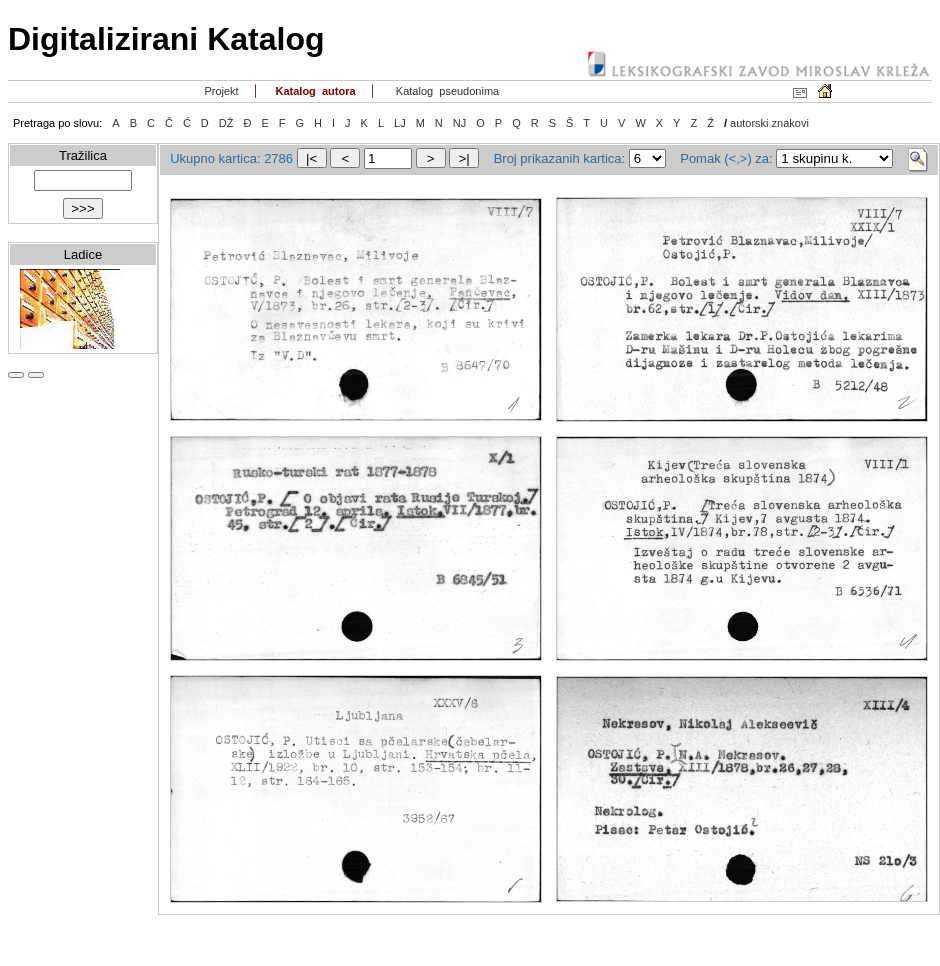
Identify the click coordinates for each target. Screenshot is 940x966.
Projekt (219, 91)
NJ (459, 123)
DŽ (226, 123)
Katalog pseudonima (446, 91)
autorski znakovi (769, 123)
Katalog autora (313, 91)
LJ (400, 123)
